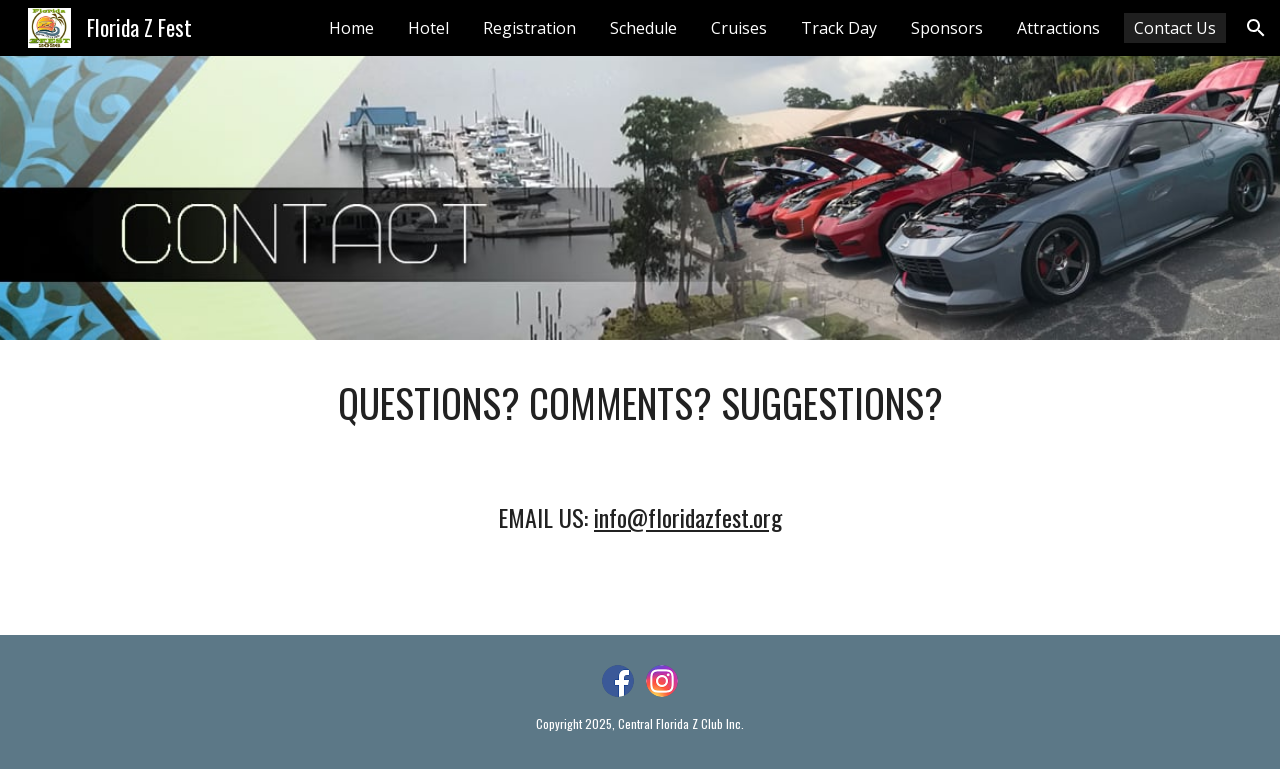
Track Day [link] (839, 28)
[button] (1256, 28)
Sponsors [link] (947, 28)
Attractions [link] (1058, 28)
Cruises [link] (739, 28)
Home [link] (351, 28)
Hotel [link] (428, 28)
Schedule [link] (643, 28)
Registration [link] (529, 28)
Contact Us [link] (1175, 28)
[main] (640, 403)
